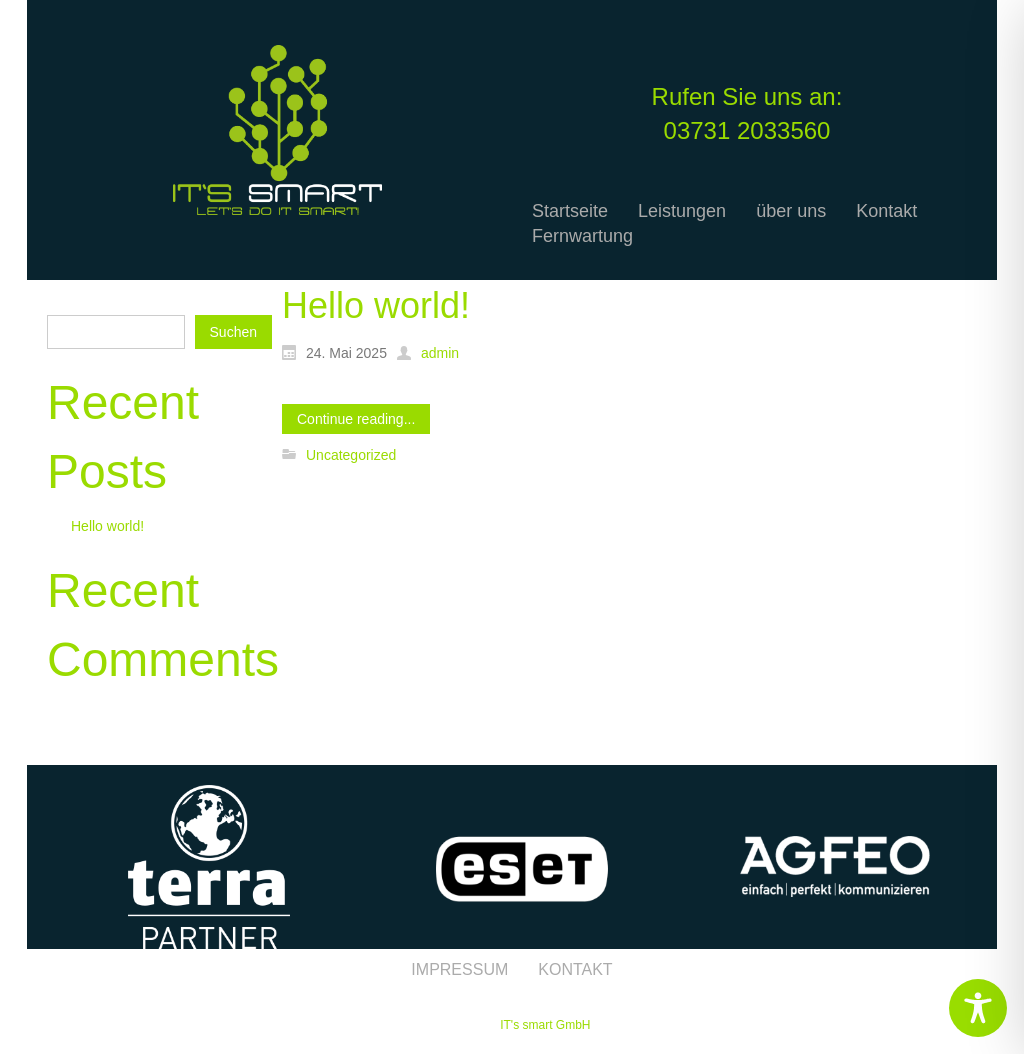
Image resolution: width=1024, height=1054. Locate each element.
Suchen (70, 300)
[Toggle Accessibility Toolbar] (978, 1008)
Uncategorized (351, 455)
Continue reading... (356, 419)
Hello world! (107, 526)
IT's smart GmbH (545, 1025)
